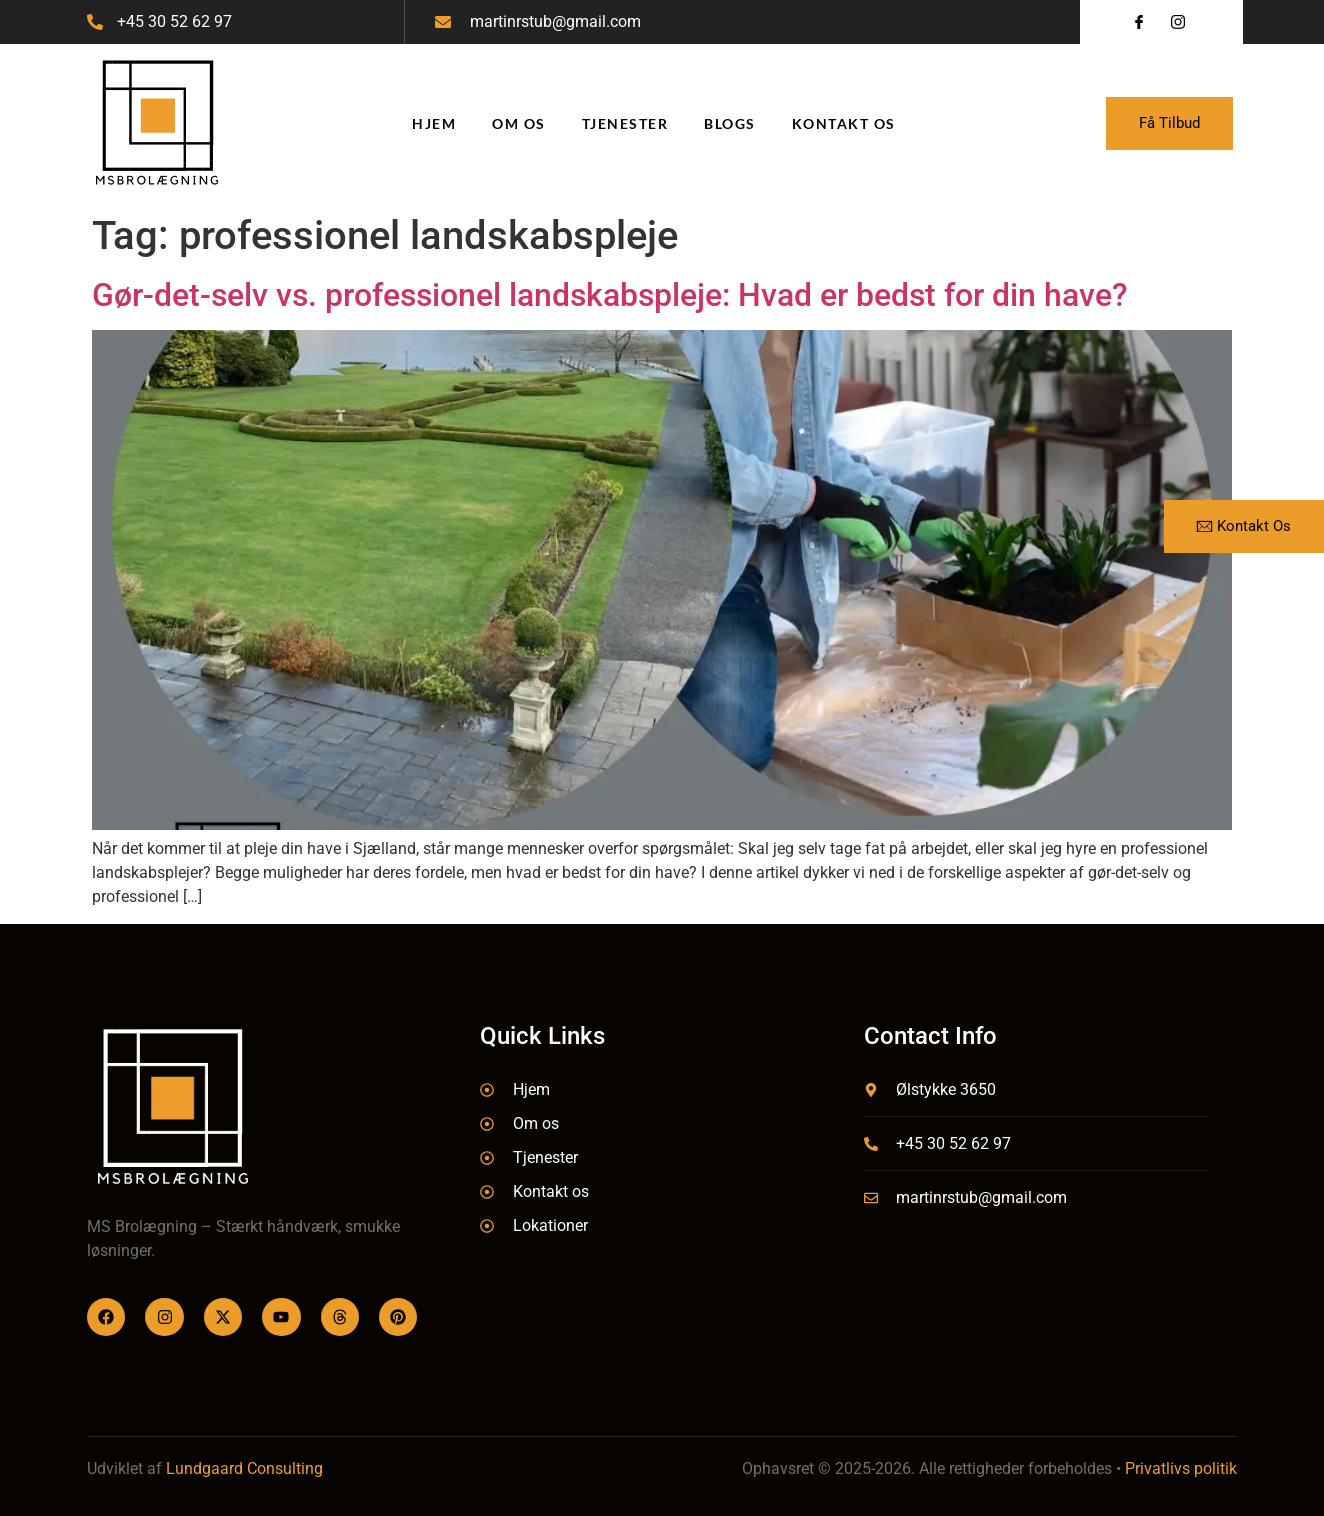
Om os (519, 123)
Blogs (730, 123)
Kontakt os (844, 123)
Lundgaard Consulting (244, 1468)
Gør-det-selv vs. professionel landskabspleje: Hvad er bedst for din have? (610, 295)
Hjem (434, 123)
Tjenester (625, 123)
